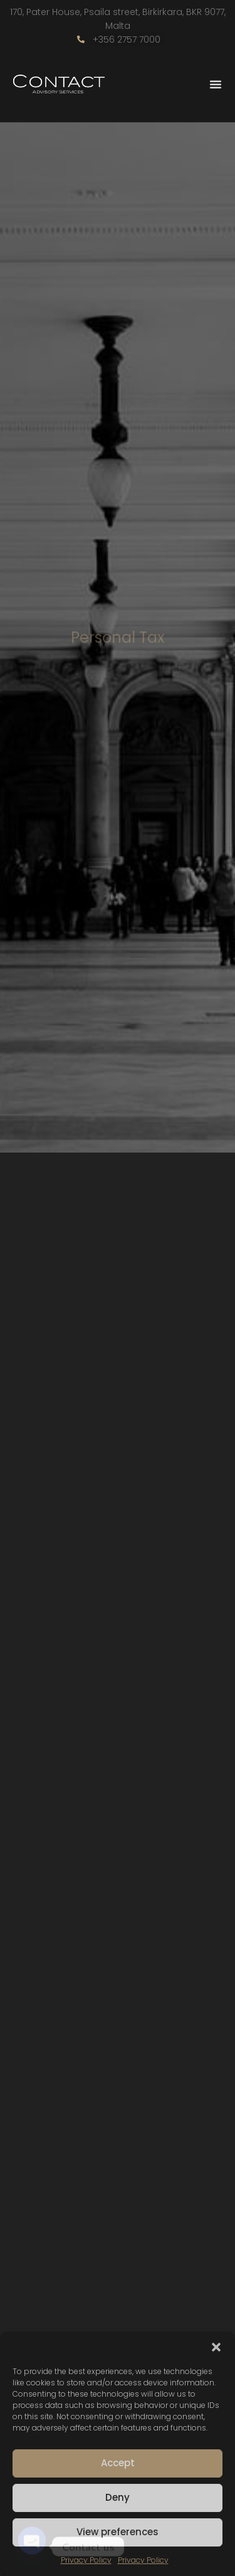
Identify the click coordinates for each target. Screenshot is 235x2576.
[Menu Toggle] (215, 84)
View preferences (117, 2531)
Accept (118, 2462)
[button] (216, 2347)
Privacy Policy (86, 2560)
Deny (117, 2497)
